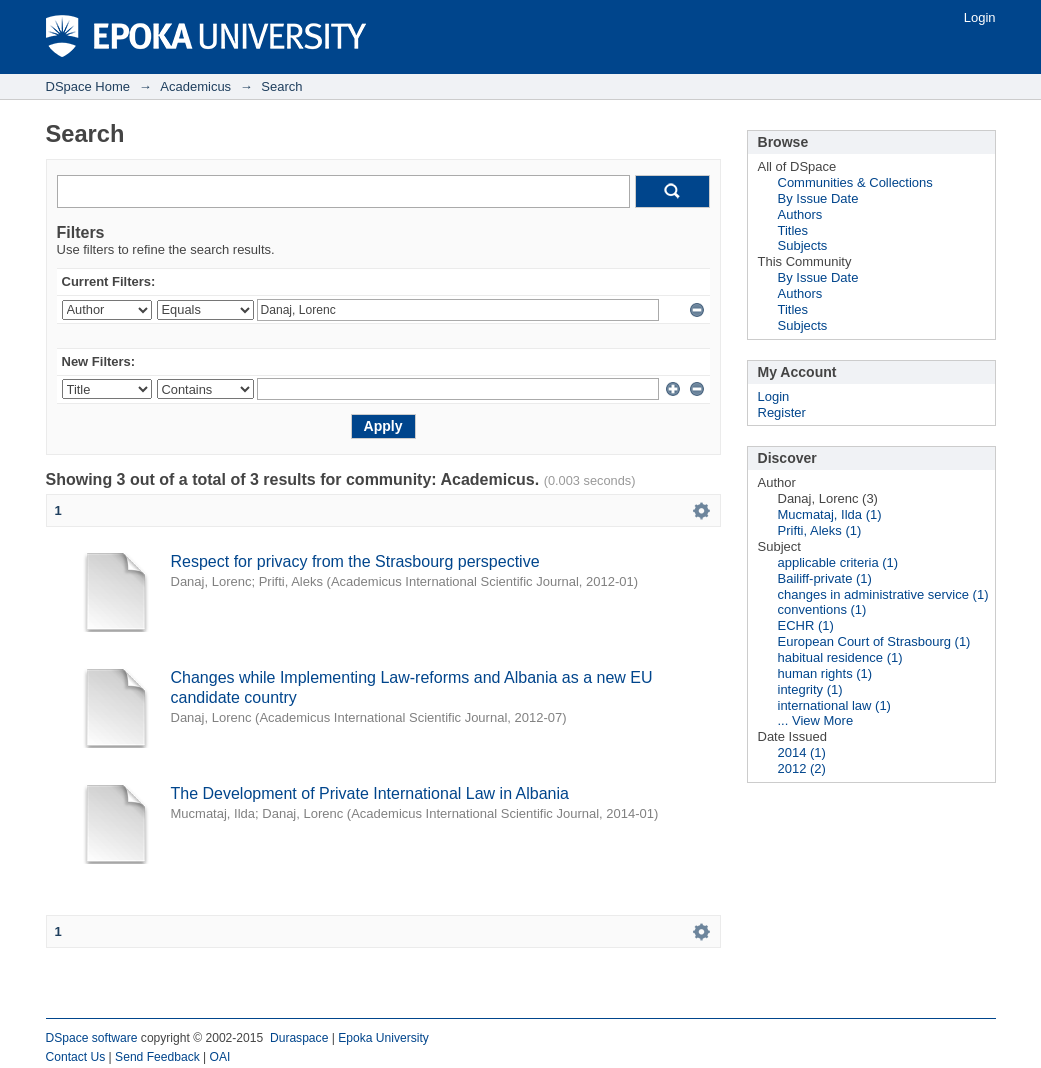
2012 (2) (802, 768)
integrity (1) (810, 689)
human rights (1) (825, 673)
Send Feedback (157, 1057)
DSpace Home (88, 86)
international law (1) (834, 705)
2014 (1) (802, 752)
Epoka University (383, 1038)
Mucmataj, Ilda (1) (830, 514)
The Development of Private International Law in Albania (370, 793)
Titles (793, 230)
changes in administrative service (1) (883, 594)
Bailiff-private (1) (825, 578)
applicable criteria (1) (838, 562)
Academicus (195, 86)
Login (980, 17)
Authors (800, 214)
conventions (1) (822, 609)
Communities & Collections (855, 182)
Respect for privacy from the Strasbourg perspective (355, 561)
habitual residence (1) (840, 657)
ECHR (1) (806, 625)
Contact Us (76, 1057)
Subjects (803, 245)
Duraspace (299, 1038)
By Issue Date (818, 198)
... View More (816, 720)
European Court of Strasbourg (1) (874, 641)
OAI (220, 1057)
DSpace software (92, 1038)
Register (782, 412)
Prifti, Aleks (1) (820, 530)
